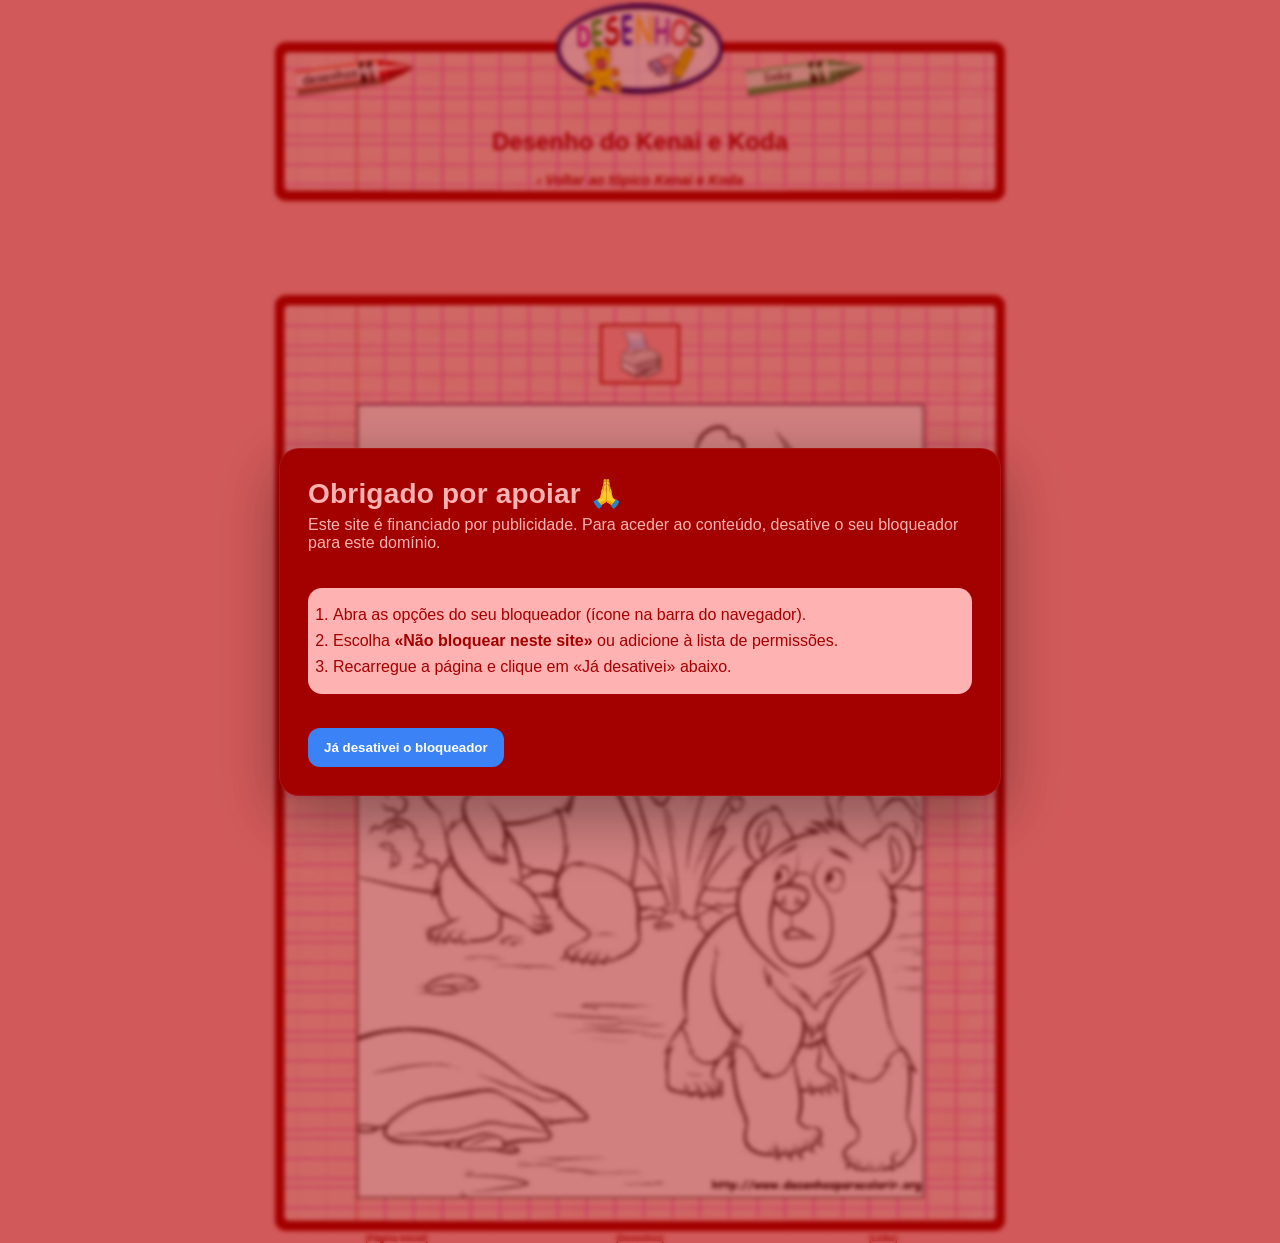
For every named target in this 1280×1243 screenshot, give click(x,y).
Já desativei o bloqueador (406, 747)
